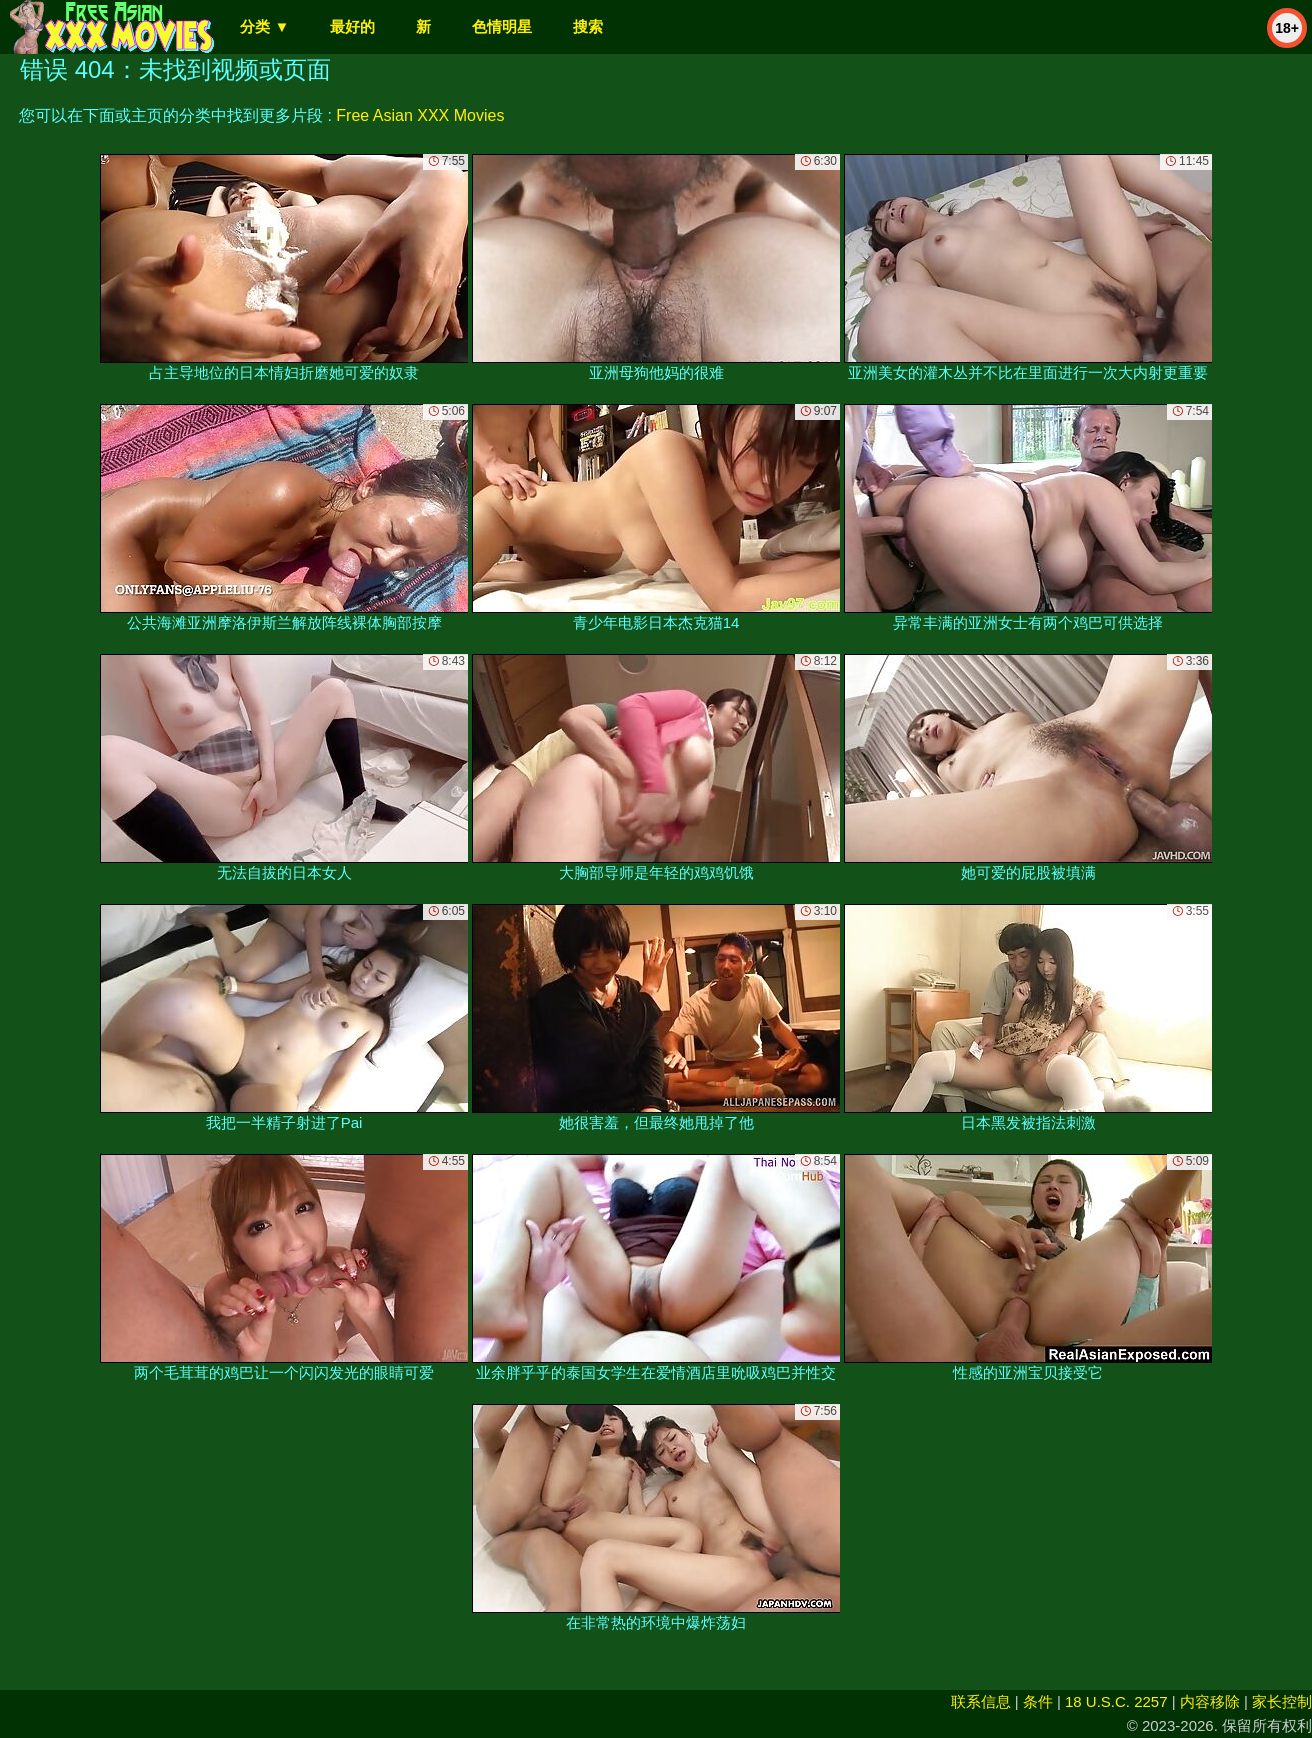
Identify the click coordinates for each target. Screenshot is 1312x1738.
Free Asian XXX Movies (420, 115)
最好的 (352, 26)
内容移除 (1210, 1701)
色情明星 (502, 26)
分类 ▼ (264, 26)
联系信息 (981, 1701)
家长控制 (1282, 1701)
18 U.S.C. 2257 (1116, 1701)
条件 (1038, 1701)
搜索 (588, 26)
